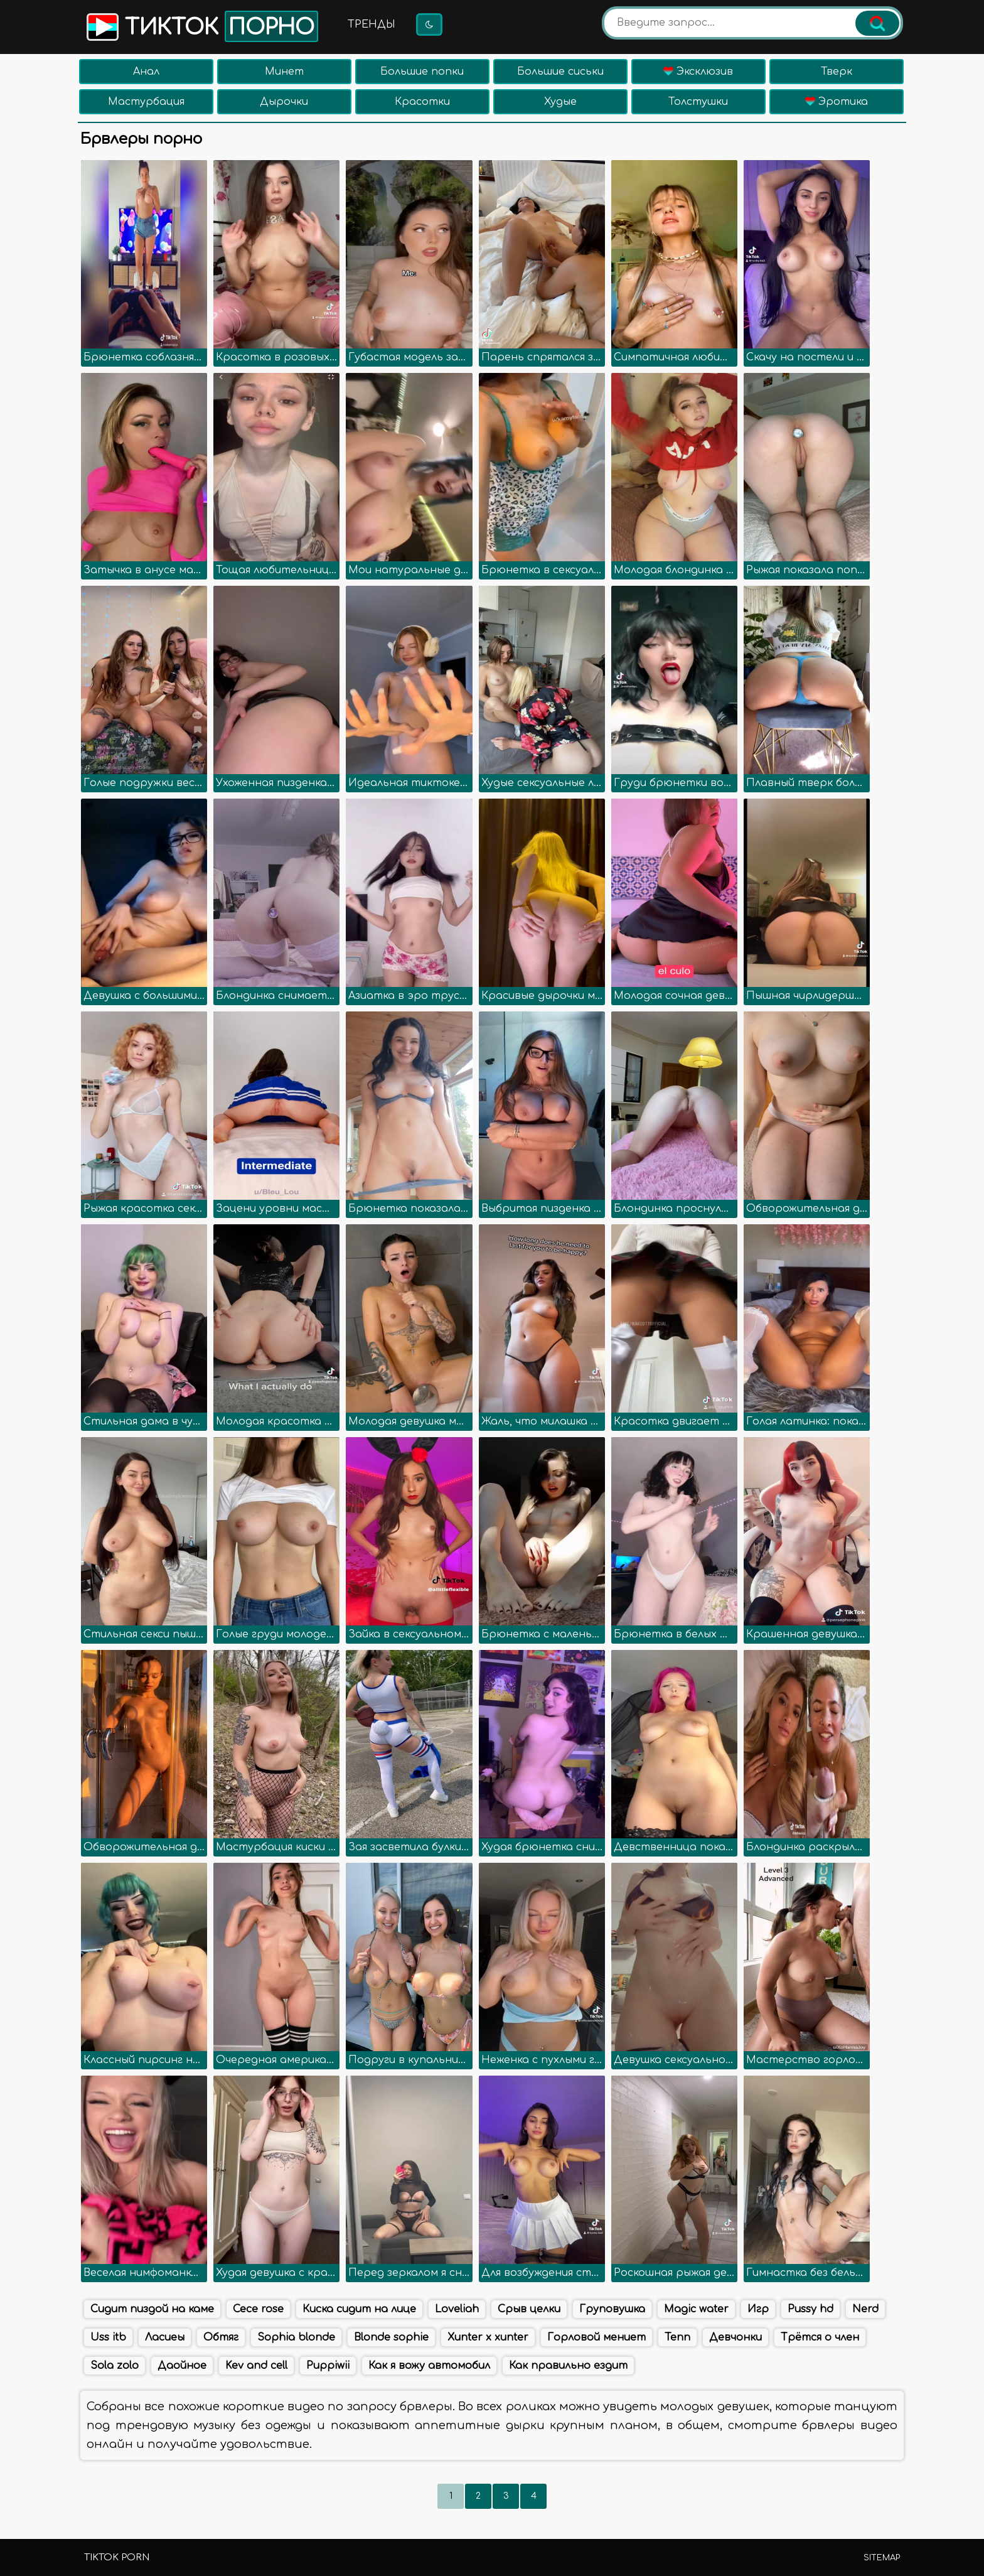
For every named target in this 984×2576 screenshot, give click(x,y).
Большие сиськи (560, 71)
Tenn (677, 2337)
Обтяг (220, 2337)
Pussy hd (810, 2309)
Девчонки (735, 2337)
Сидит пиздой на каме (152, 2309)
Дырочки (284, 101)
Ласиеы (164, 2337)
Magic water (696, 2309)
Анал (146, 71)
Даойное (182, 2365)
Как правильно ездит (568, 2365)
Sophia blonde (296, 2337)
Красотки (422, 101)
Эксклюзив (698, 71)
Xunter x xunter (487, 2337)
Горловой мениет (596, 2337)
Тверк (836, 71)
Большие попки (422, 71)
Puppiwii (328, 2365)
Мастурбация (146, 101)
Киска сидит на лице (359, 2309)
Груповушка (612, 2309)
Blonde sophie (391, 2337)
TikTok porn (116, 2557)
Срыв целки (529, 2309)
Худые (560, 101)
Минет (284, 71)
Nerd (865, 2309)
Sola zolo (114, 2365)
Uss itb (108, 2337)
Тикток (201, 26)
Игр (758, 2309)
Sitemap (882, 2557)
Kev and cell (256, 2365)
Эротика (836, 101)
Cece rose (258, 2309)
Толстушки (698, 101)
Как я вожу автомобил (429, 2365)
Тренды (371, 24)
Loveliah (457, 2309)
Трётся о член (820, 2337)
